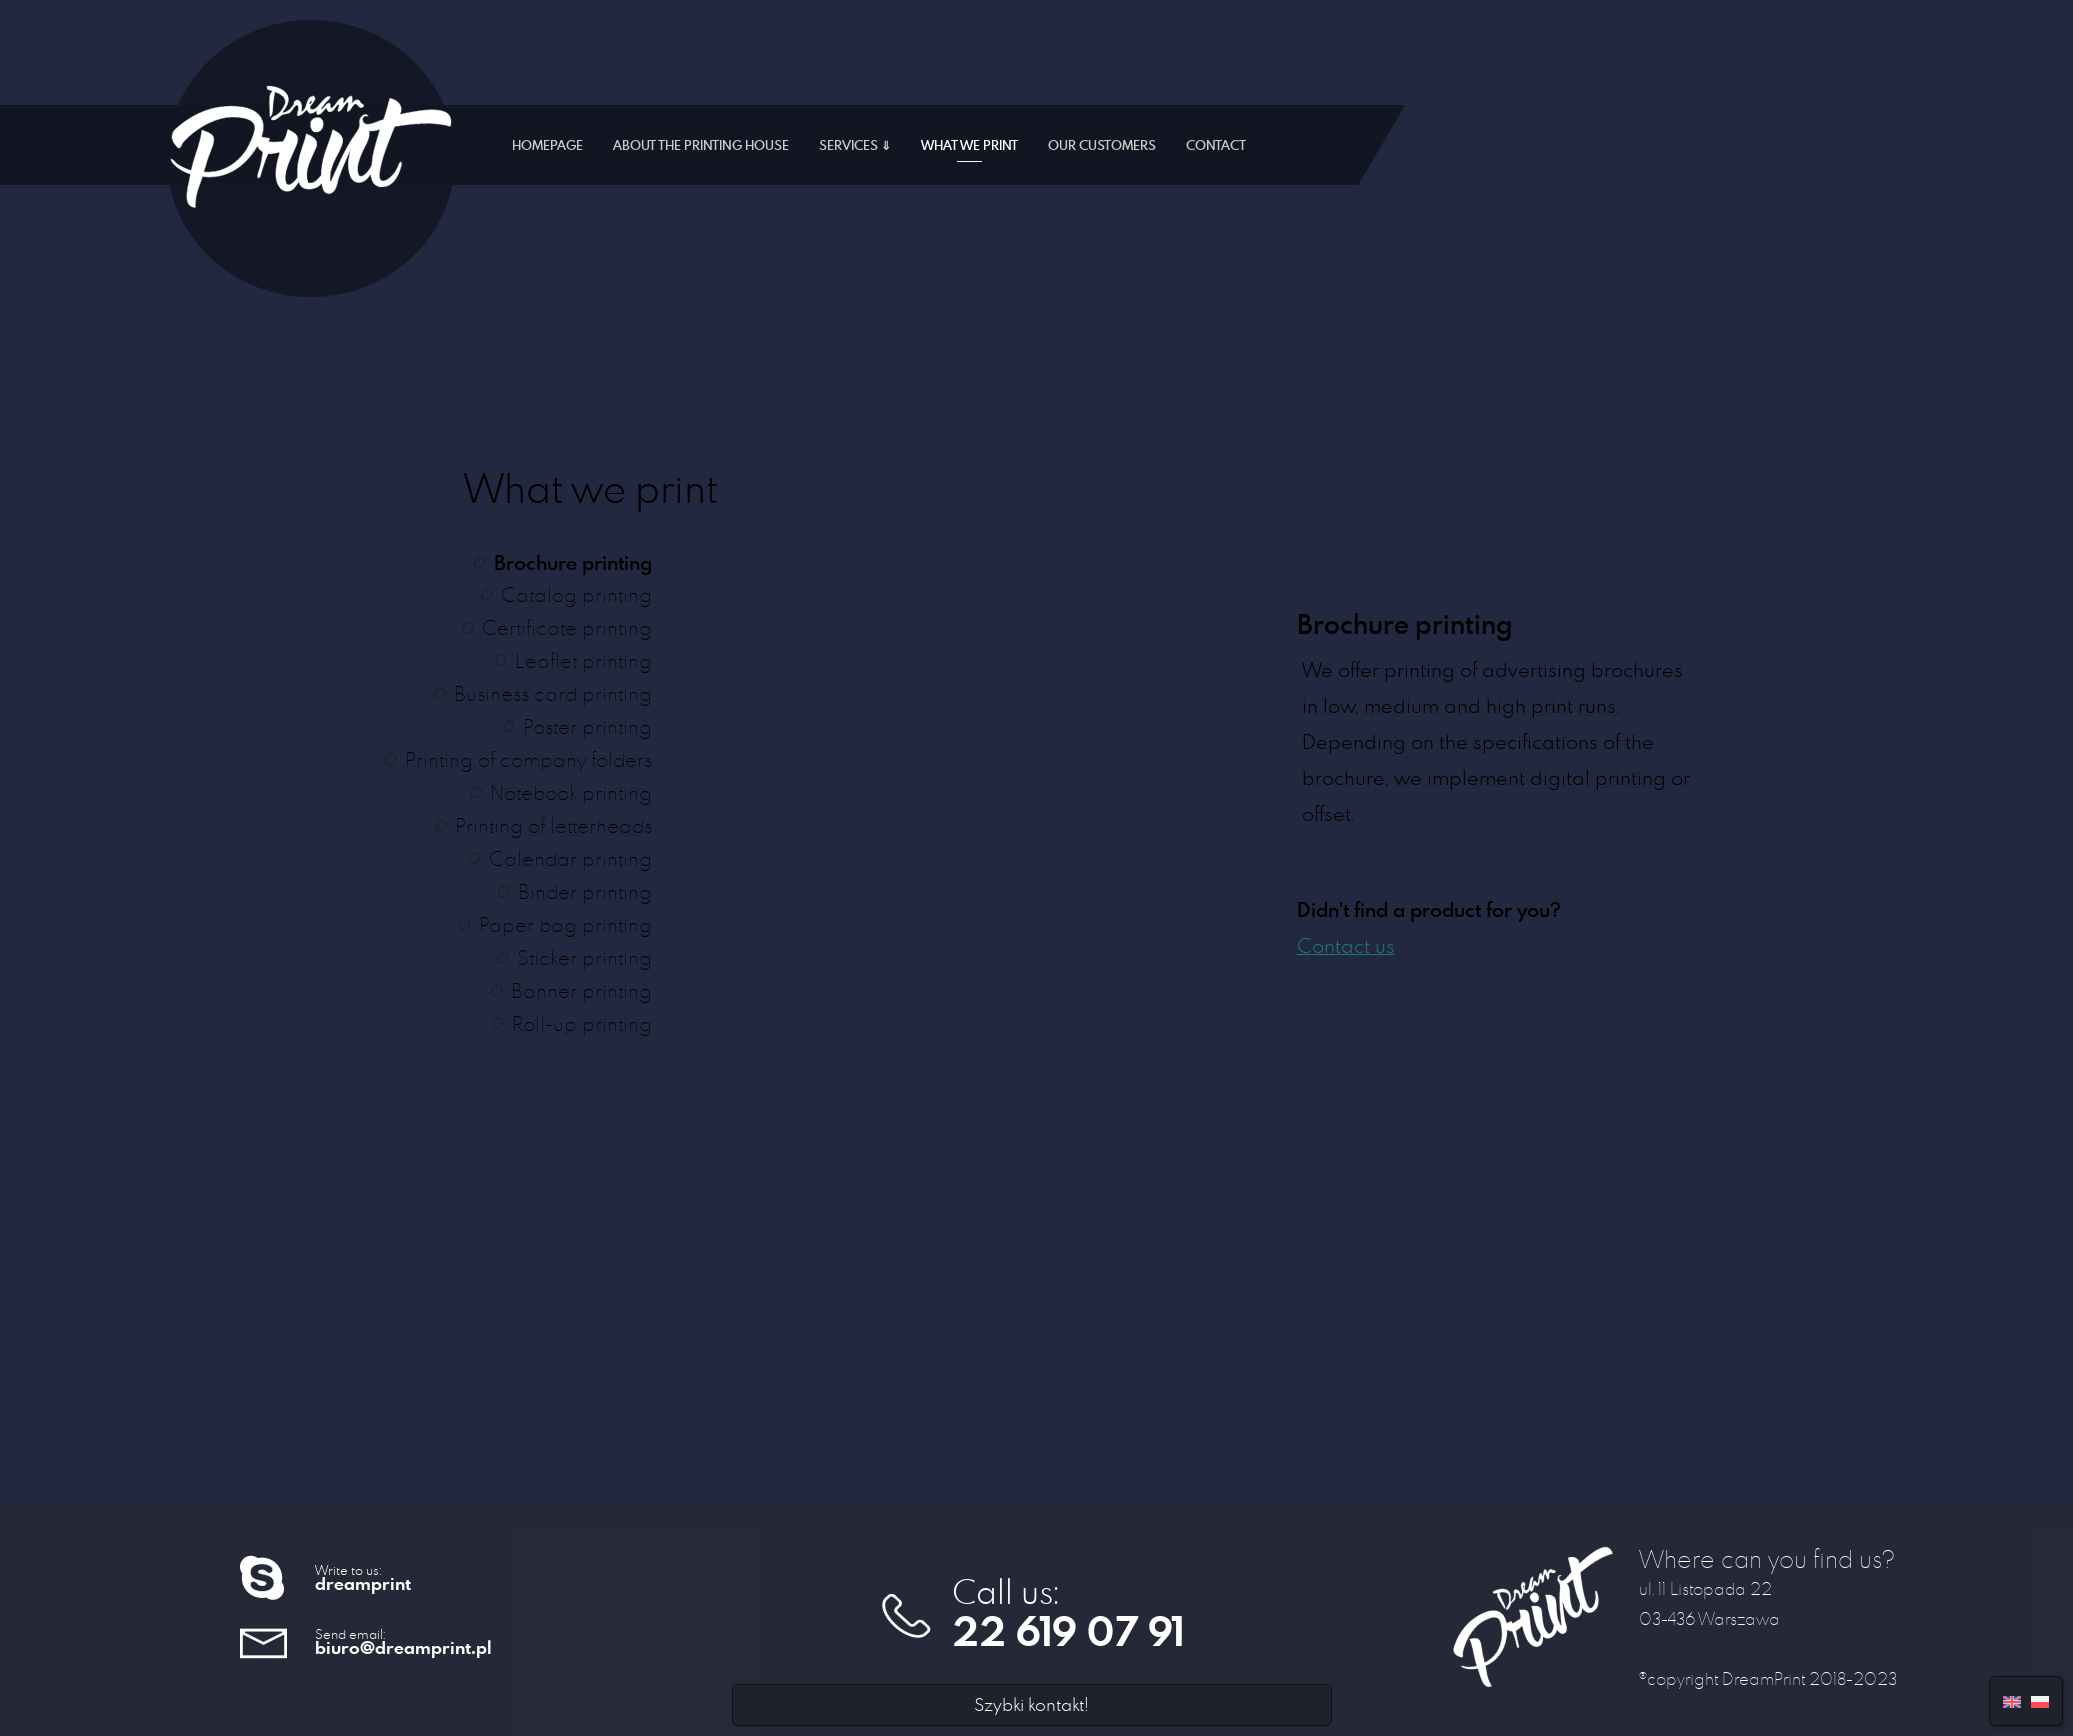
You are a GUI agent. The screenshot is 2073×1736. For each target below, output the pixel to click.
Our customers (1102, 145)
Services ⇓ (855, 145)
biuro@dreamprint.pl (403, 1647)
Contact (1216, 145)
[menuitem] (2012, 1699)
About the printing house (701, 145)
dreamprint (363, 1583)
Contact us (1346, 945)
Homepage (547, 145)
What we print (969, 145)
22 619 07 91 (1068, 1631)
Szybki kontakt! (1031, 1704)
